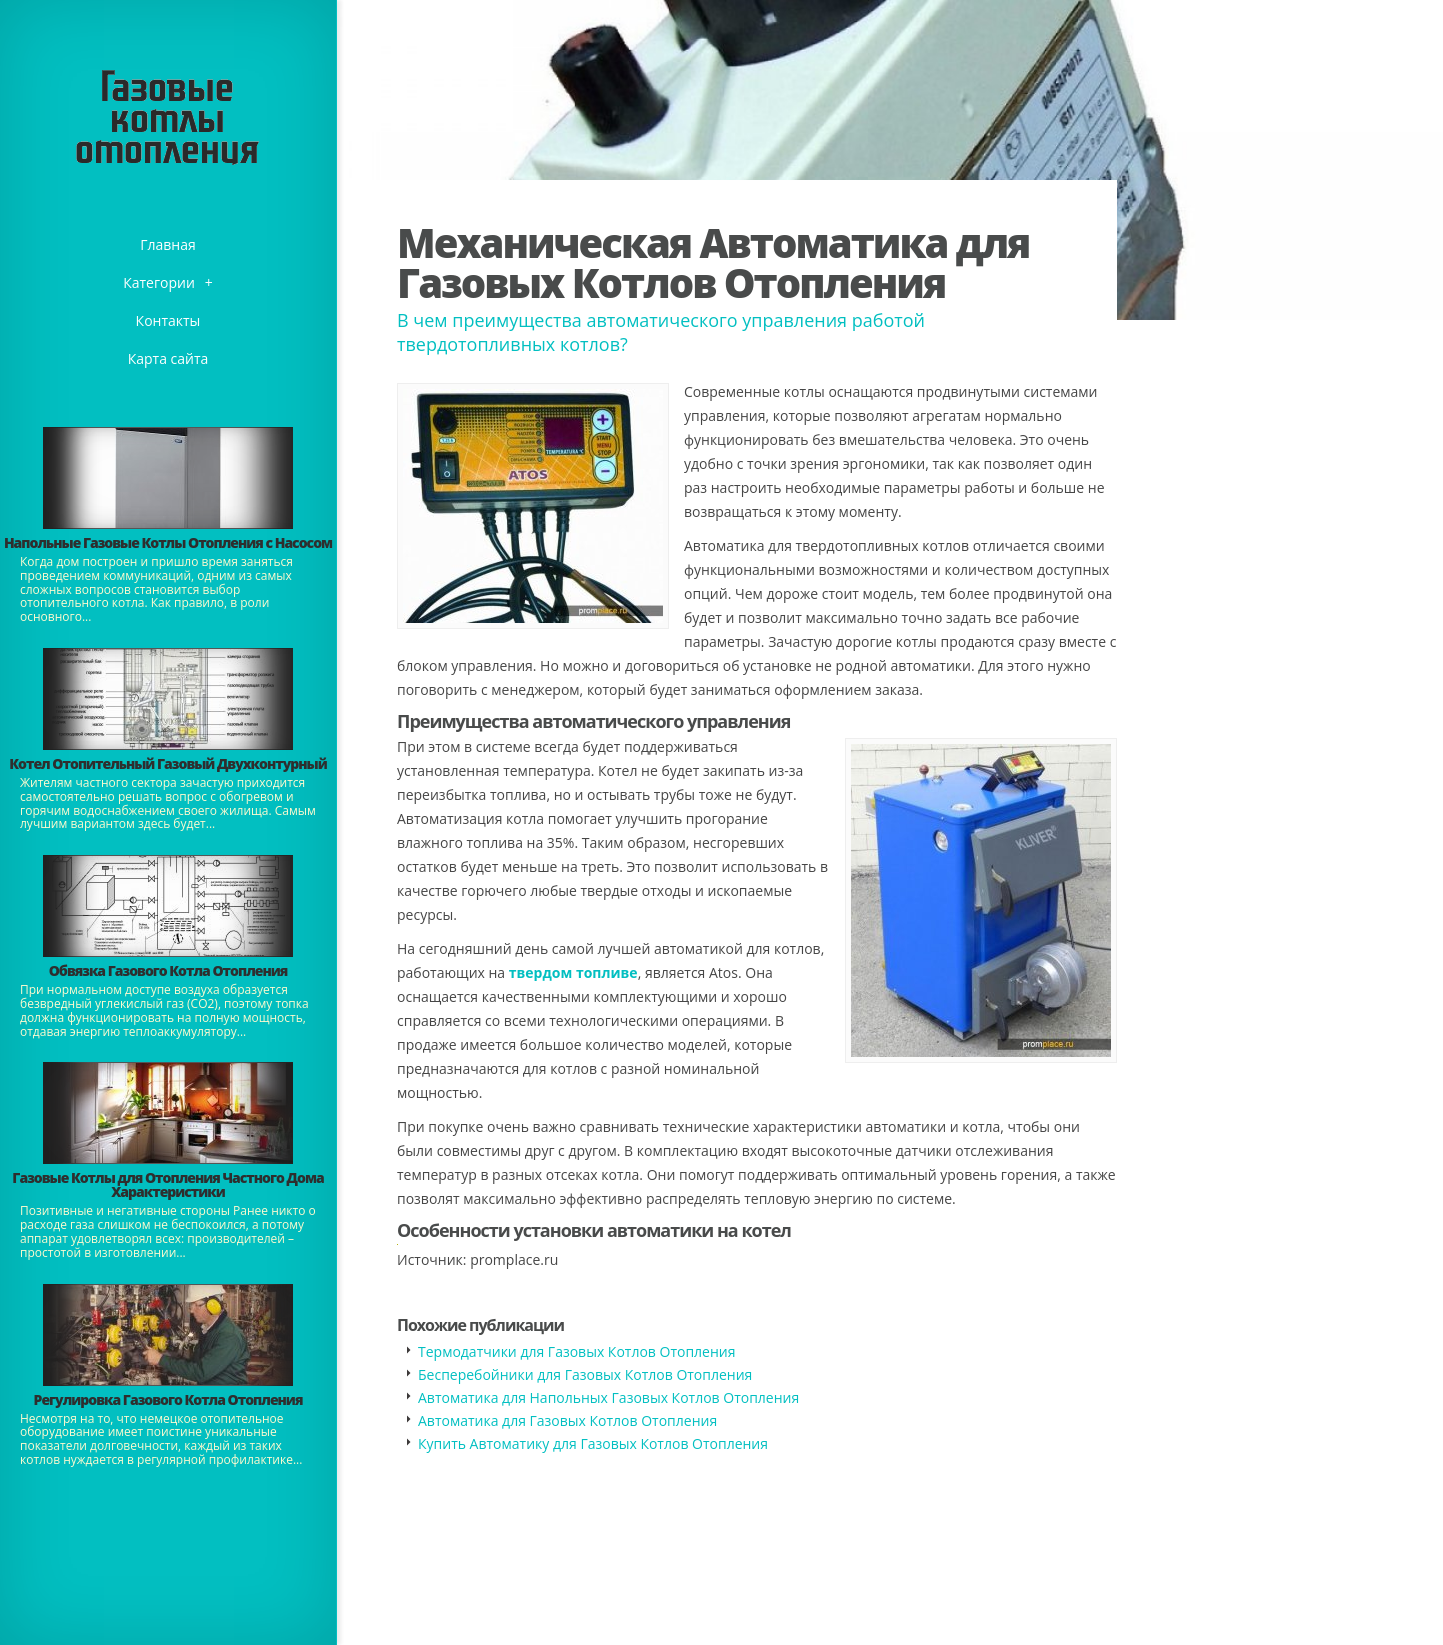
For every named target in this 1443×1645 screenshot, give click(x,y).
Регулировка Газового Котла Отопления (168, 1399)
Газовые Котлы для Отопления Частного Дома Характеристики (167, 1184)
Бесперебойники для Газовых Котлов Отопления (585, 1374)
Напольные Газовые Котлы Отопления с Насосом (168, 542)
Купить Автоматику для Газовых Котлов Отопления (593, 1443)
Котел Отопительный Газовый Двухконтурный (167, 763)
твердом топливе (573, 972)
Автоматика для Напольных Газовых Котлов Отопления (608, 1397)
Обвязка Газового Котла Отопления (168, 970)
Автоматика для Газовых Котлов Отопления (567, 1420)
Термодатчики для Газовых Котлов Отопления (577, 1351)
